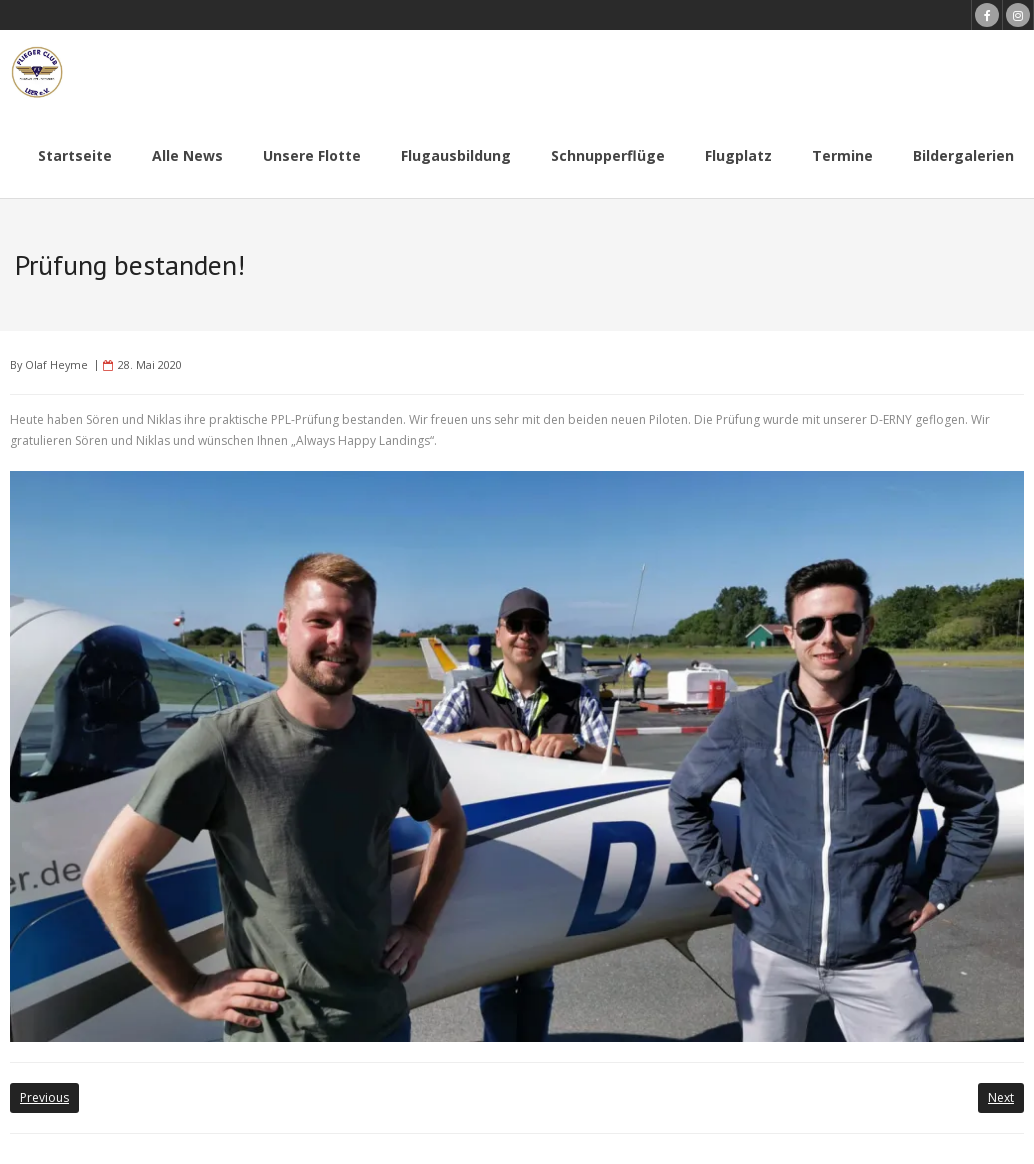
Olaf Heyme (56, 364)
